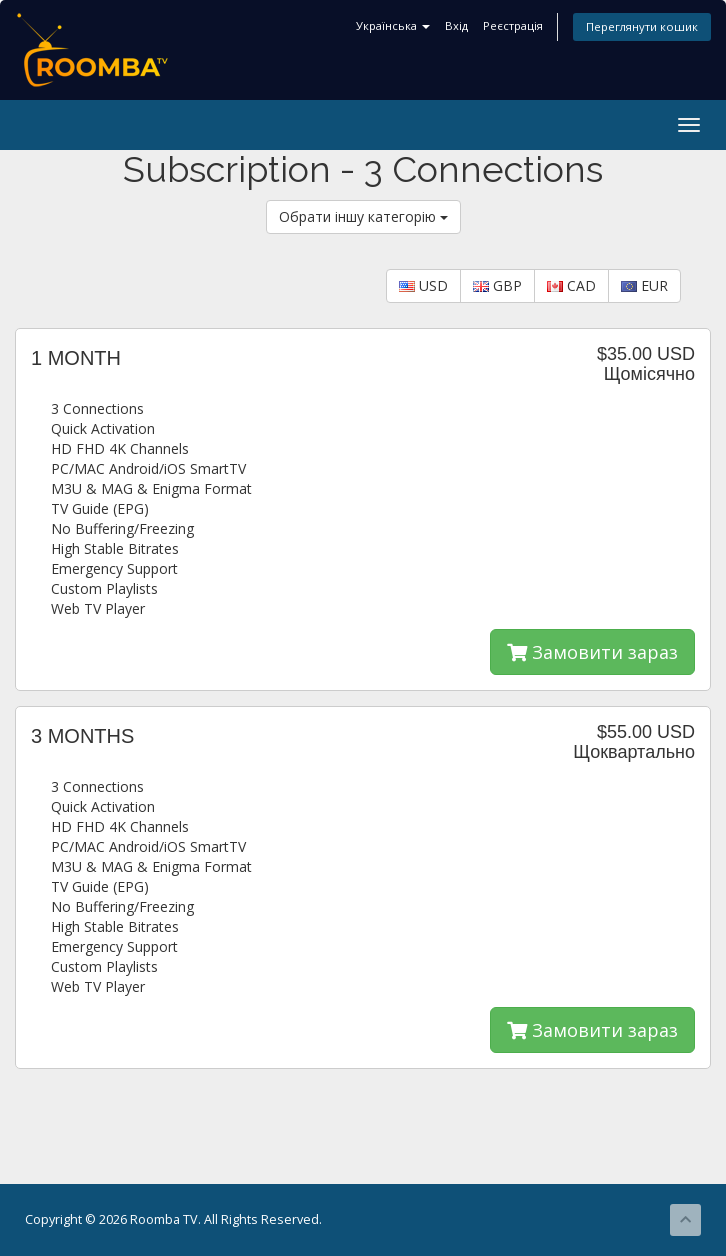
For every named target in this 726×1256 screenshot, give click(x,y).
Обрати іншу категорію (363, 216)
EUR (644, 285)
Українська (393, 25)
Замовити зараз (592, 652)
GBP (497, 285)
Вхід (456, 25)
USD (423, 285)
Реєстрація (513, 25)
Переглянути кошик (642, 26)
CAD (571, 285)
